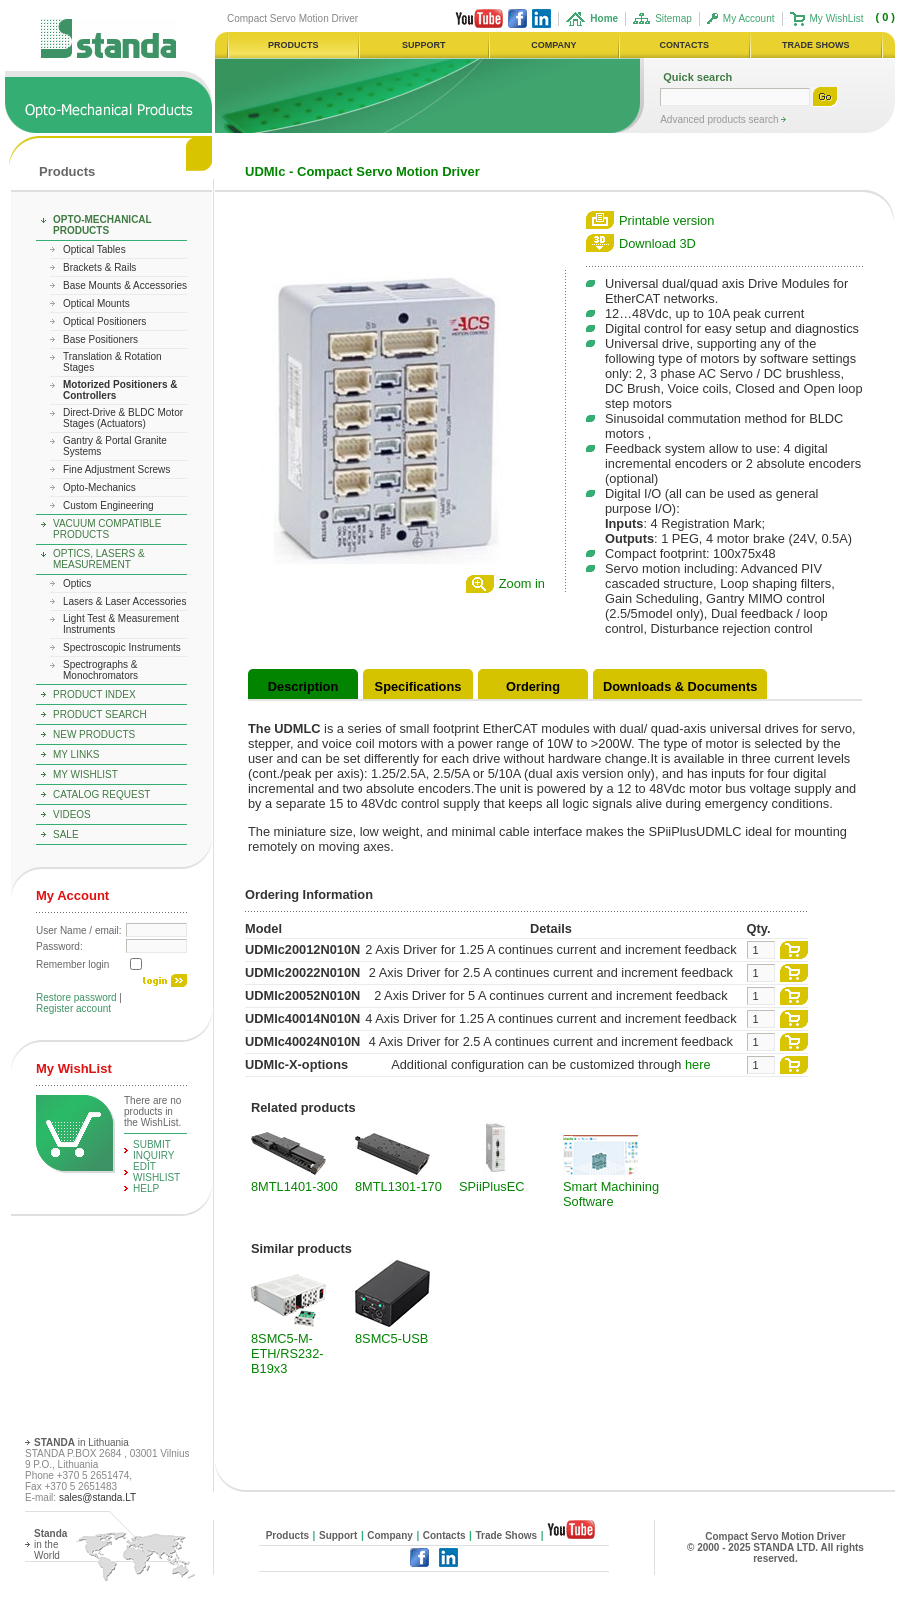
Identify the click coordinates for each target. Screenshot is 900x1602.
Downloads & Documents (680, 686)
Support (338, 1535)
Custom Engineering (108, 505)
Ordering (533, 686)
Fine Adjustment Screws (116, 469)
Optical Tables (94, 249)
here (698, 1064)
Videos (72, 814)
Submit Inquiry (154, 1150)
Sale (66, 834)
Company (390, 1535)
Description (303, 686)
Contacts (444, 1535)
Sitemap (673, 18)
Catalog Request (101, 794)
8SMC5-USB (391, 1338)
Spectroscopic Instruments (122, 647)
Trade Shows (506, 1535)
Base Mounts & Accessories (125, 285)
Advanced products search (720, 119)
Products (67, 171)
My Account (749, 18)
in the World (50, 1544)
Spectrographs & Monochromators (100, 670)
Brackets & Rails (99, 267)
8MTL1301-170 (398, 1186)
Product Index (94, 694)
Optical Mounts (96, 303)
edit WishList (156, 1172)
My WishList (837, 18)
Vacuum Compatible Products (107, 529)
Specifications (418, 686)
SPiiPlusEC (491, 1186)
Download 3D (657, 243)
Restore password (76, 997)
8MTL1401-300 (294, 1186)
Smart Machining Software (611, 1194)
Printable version (666, 220)
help (146, 1188)
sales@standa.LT (97, 1497)
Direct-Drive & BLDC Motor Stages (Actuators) (123, 418)
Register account (73, 1008)
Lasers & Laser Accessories (124, 601)
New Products (94, 734)
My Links (76, 754)
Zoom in (522, 583)
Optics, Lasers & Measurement (99, 559)
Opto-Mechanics (99, 487)
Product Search (100, 714)
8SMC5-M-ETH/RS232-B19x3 (287, 1353)
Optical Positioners (104, 321)
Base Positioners (100, 339)
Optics (77, 583)
